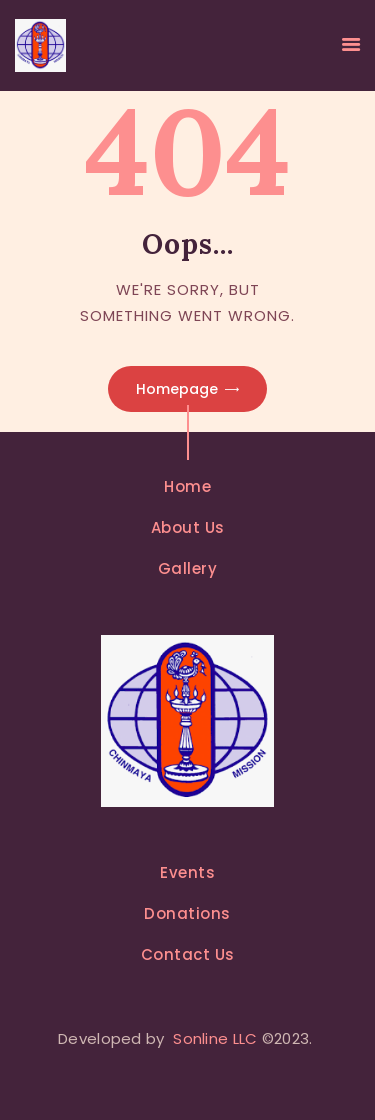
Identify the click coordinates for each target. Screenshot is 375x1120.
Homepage (177, 389)
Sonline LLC (215, 1038)
